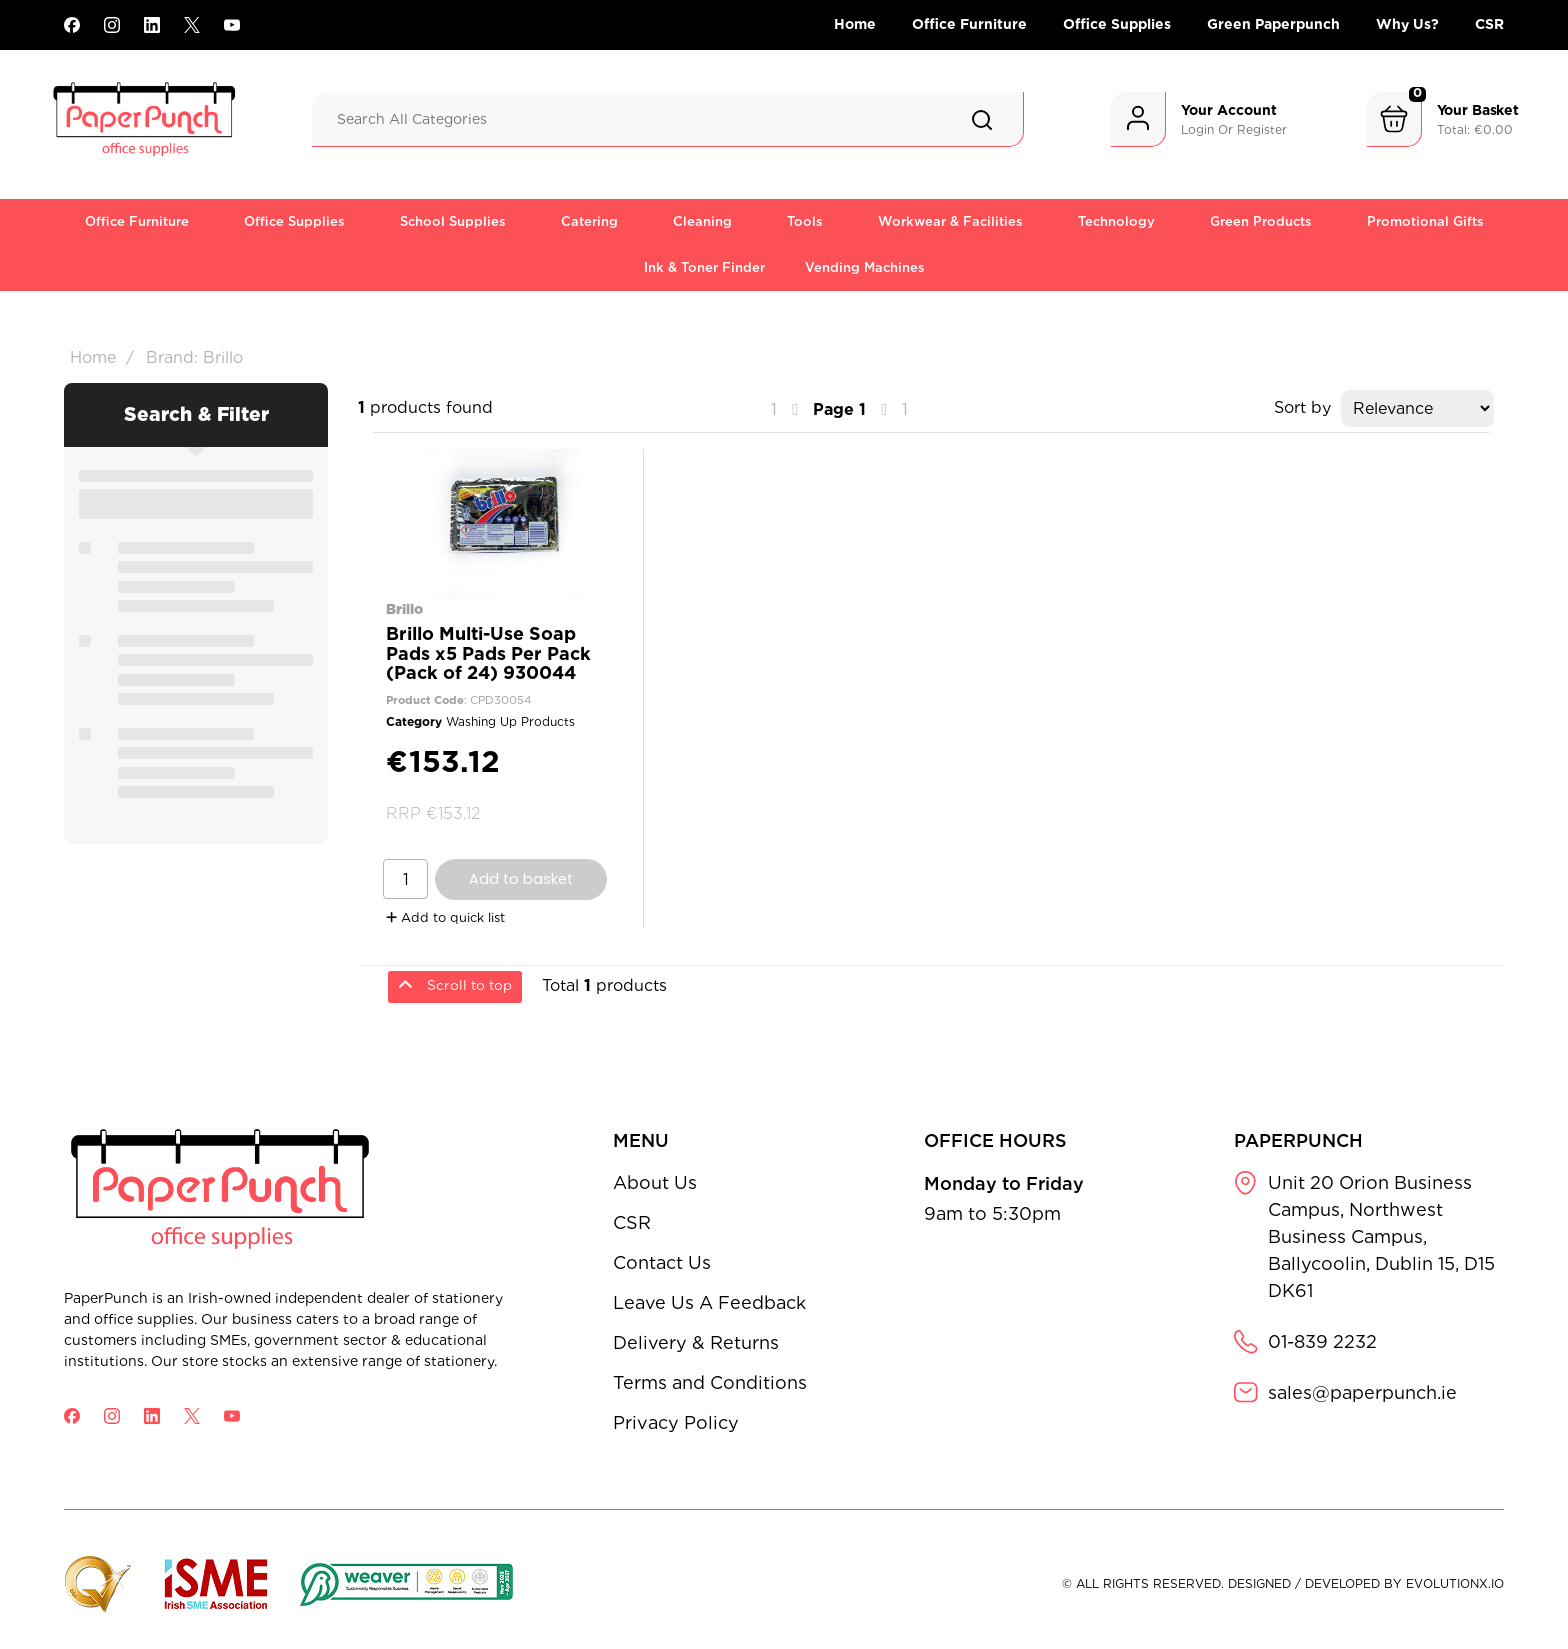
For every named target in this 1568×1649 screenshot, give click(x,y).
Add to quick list (445, 917)
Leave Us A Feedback (709, 1302)
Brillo (404, 608)
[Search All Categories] (668, 119)
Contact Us (662, 1262)
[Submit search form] (982, 120)
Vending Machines (865, 267)
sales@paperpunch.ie (1362, 1392)
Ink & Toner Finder (704, 267)
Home (855, 24)
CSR (1489, 24)
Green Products (1261, 221)
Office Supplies (1117, 24)
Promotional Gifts (1425, 221)
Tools (805, 221)
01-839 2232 (1322, 1341)
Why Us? (1407, 24)
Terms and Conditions (710, 1382)
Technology (1116, 221)
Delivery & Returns (696, 1342)
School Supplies (453, 221)
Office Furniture (969, 24)
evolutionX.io (1455, 1583)
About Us (655, 1182)
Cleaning (702, 221)
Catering (589, 221)
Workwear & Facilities (950, 221)
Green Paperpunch (1273, 24)
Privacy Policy (676, 1422)
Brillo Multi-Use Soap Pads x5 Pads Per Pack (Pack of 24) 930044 (488, 652)
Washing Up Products (510, 721)
